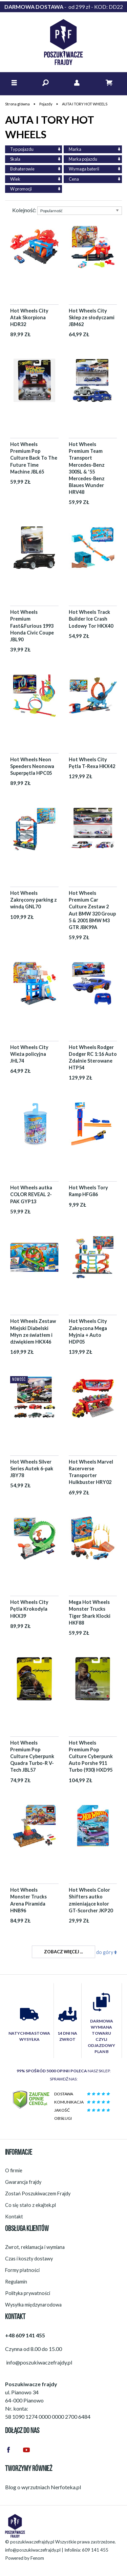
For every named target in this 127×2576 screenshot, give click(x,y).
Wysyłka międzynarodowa (33, 2305)
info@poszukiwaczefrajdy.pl (33, 2550)
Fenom (37, 2558)
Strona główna (17, 104)
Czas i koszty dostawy (29, 2258)
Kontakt (14, 2216)
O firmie (13, 2170)
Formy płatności (22, 2270)
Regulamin (16, 2282)
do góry (106, 1952)
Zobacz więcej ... (63, 1951)
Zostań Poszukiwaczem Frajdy (37, 2193)
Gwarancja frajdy (23, 2182)
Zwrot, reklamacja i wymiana (35, 2247)
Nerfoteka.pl (66, 2487)
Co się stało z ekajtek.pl (30, 2205)
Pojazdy (45, 104)
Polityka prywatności (27, 2293)
